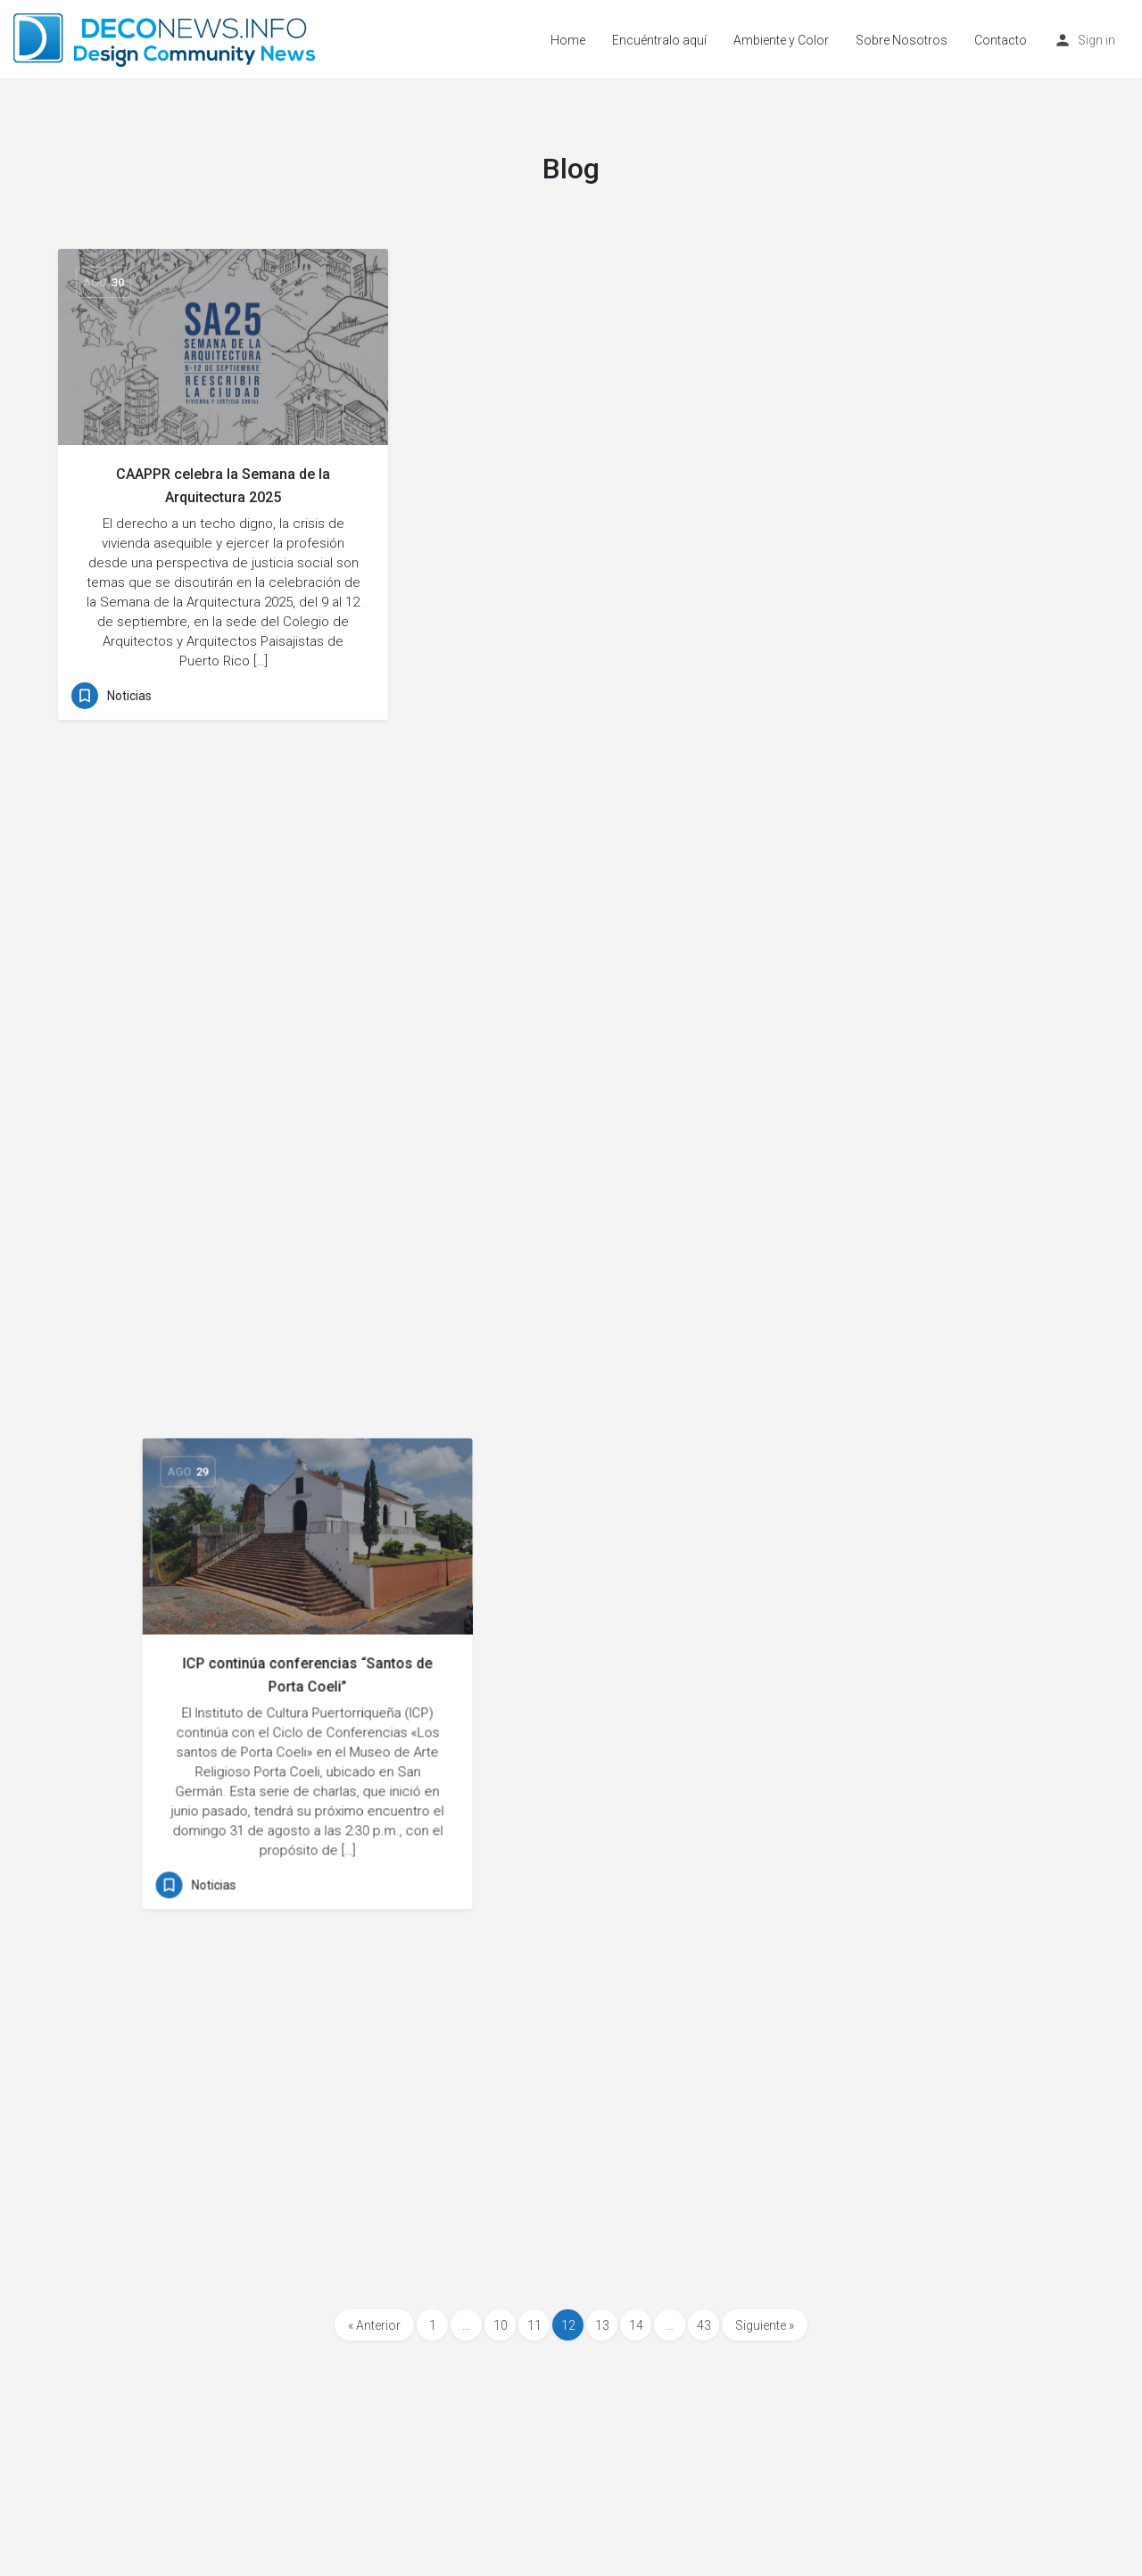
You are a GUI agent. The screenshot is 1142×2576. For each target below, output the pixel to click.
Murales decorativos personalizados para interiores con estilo (919, 994)
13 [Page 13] (602, 2325)
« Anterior (374, 2325)
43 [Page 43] (704, 2325)
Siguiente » (764, 2325)
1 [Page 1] (432, 2325)
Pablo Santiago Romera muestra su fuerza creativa (919, 1522)
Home (567, 40)
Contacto (1000, 40)
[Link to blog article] (223, 347)
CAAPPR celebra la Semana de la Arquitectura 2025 (223, 486)
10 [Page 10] (500, 2325)
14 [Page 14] (636, 2325)
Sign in (1096, 40)
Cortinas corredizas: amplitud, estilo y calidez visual (571, 974)
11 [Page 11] (534, 2325)
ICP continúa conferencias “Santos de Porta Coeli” (571, 486)
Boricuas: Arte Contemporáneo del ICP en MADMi (571, 1483)
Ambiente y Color (781, 40)
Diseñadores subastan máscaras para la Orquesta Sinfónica (223, 1502)
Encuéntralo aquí (659, 40)
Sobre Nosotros (902, 40)
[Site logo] (166, 38)
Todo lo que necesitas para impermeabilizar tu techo (571, 1972)
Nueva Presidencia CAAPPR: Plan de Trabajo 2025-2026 (223, 974)
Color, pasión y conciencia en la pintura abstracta (919, 486)
